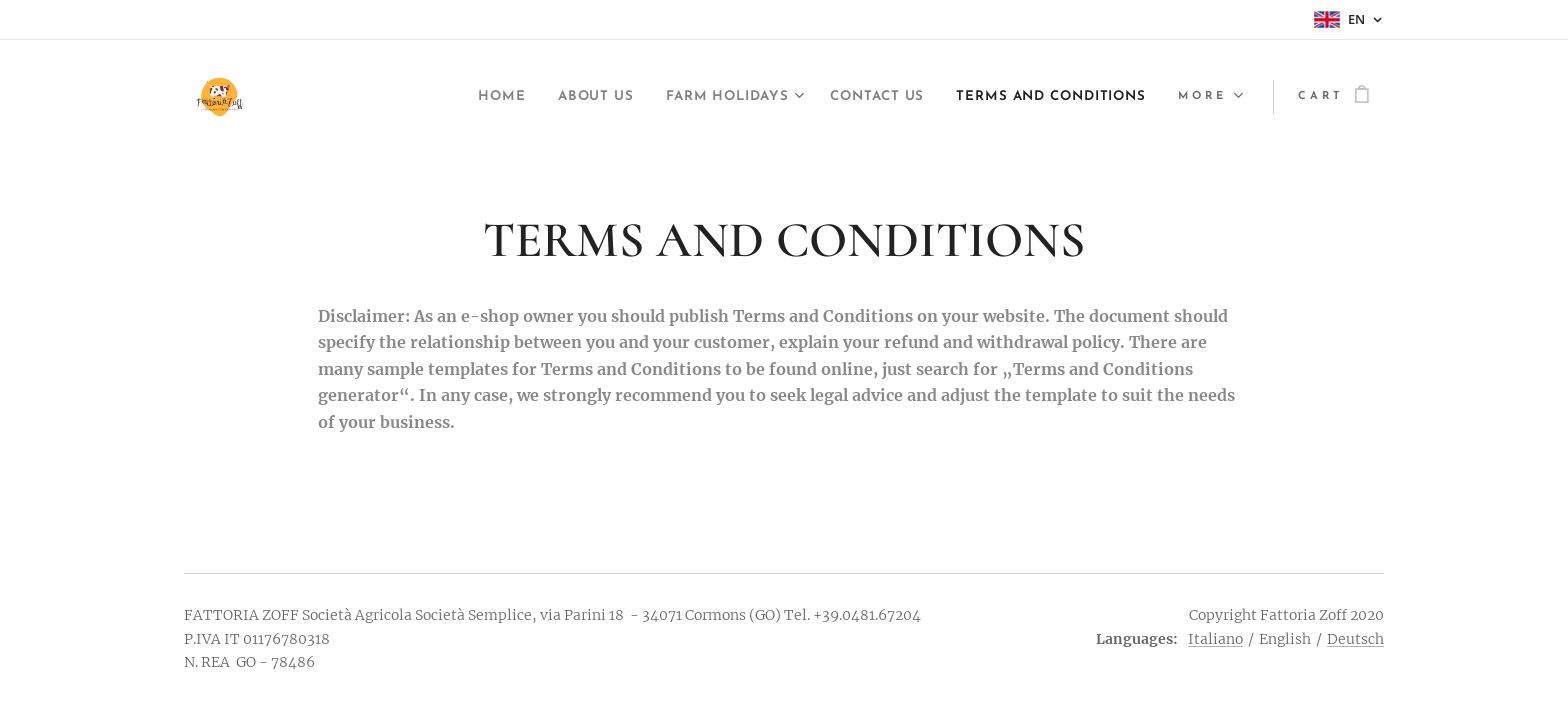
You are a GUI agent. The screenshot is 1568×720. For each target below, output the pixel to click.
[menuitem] (425, 97)
